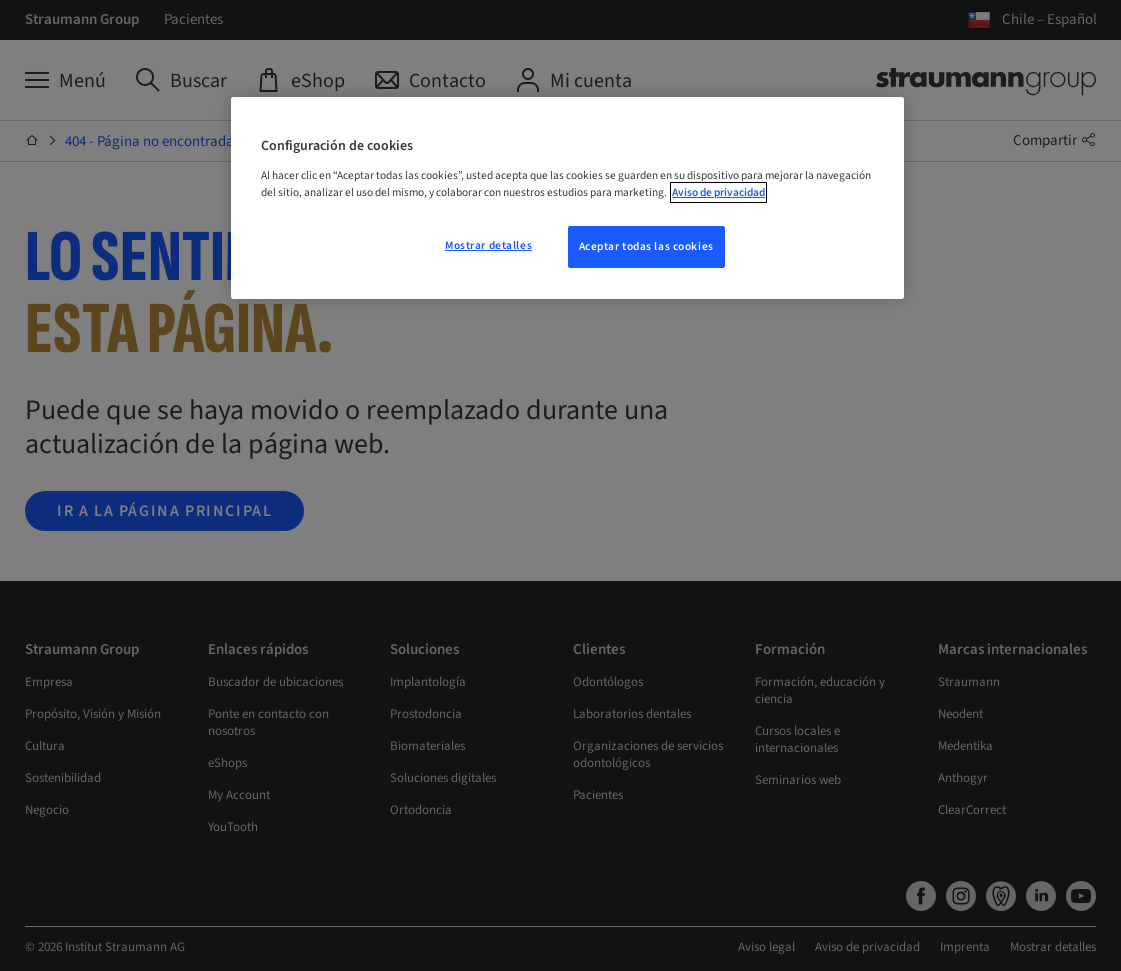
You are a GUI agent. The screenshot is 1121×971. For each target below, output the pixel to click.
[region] (567, 198)
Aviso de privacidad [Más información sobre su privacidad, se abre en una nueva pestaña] (718, 192)
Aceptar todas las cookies (646, 246)
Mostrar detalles (488, 245)
